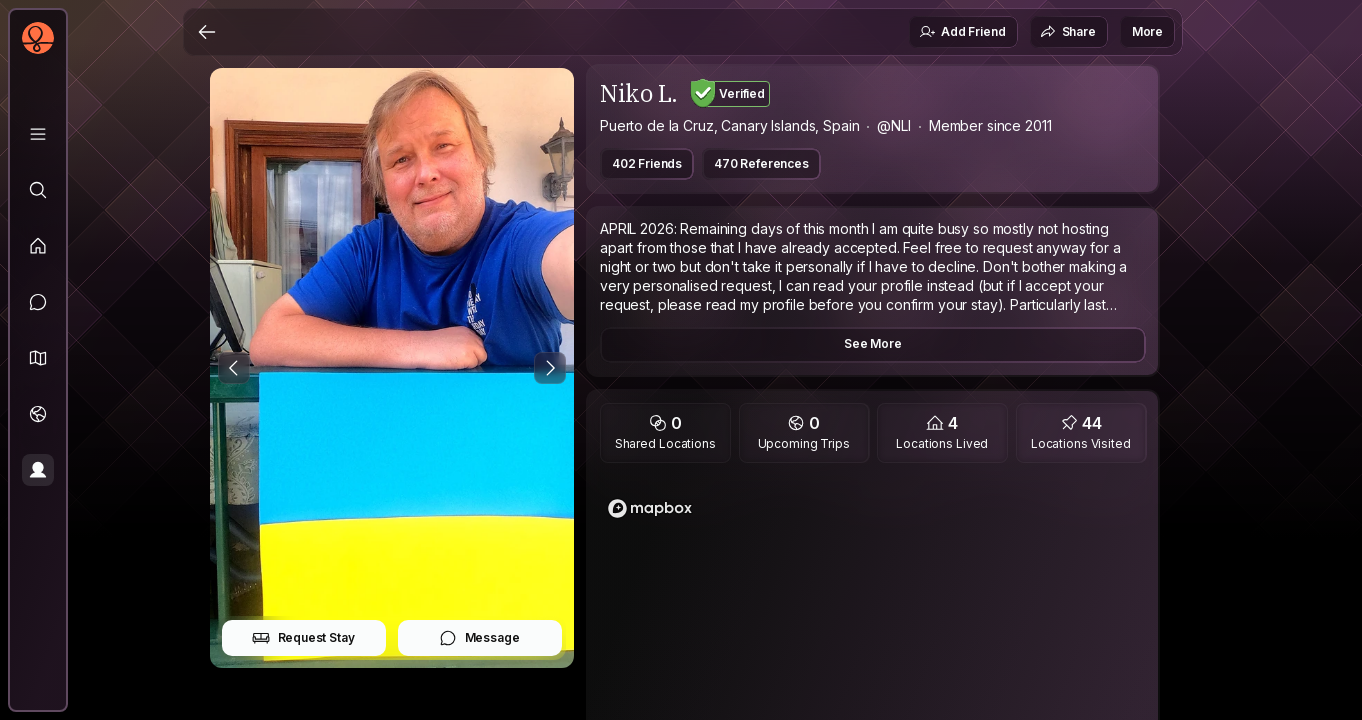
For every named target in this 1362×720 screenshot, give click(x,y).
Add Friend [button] (962, 32)
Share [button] (1068, 32)
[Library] (38, 134)
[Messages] (38, 302)
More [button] (1147, 31)
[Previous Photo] (234, 368)
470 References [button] (761, 163)
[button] (38, 358)
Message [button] (479, 638)
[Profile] (38, 470)
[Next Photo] (550, 368)
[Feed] (38, 246)
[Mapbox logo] (650, 508)
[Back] (207, 32)
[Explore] (38, 190)
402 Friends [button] (647, 163)
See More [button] (873, 343)
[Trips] (38, 414)
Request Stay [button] (303, 638)
